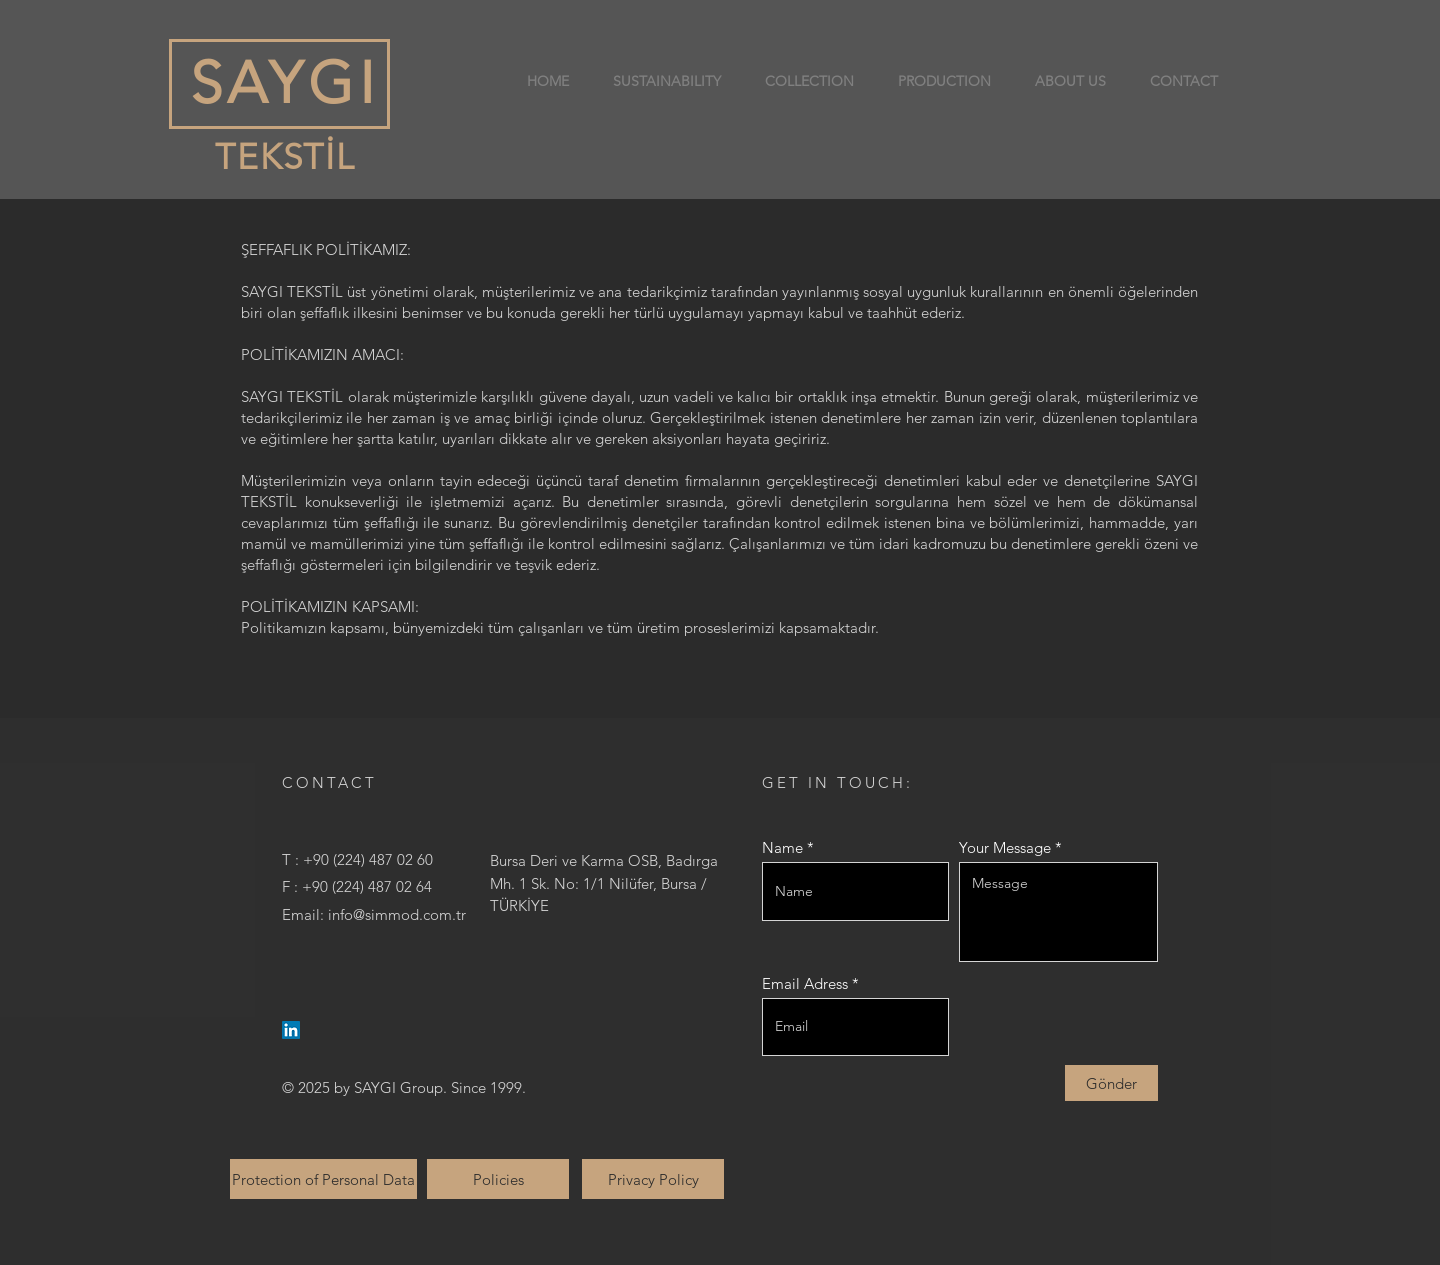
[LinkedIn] (291, 1030)
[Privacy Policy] (653, 1179)
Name (782, 847)
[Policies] (498, 1179)
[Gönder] (1111, 1083)
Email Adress (805, 983)
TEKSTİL (280, 156)
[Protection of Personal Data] (323, 1179)
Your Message (1005, 847)
